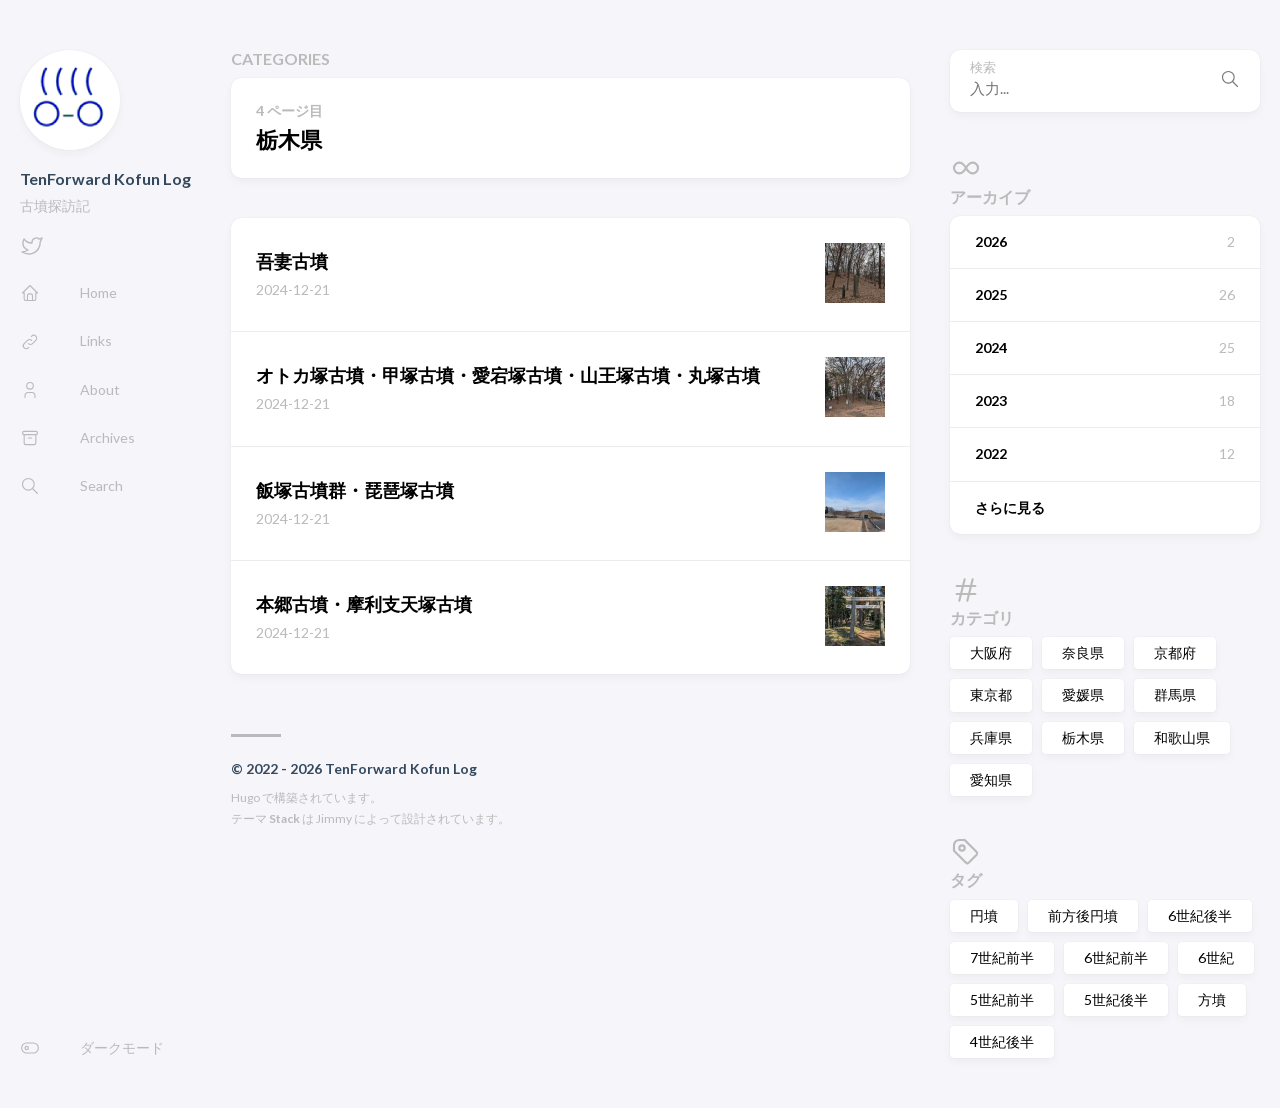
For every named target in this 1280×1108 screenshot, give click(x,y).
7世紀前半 (1002, 957)
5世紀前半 (1002, 999)
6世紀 (1216, 957)
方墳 (1212, 999)
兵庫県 (991, 737)
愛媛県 (1083, 694)
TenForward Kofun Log (105, 178)
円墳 (984, 915)
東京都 (991, 694)
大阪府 (991, 652)
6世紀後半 (1200, 915)
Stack (284, 818)
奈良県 (1083, 652)
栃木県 (1083, 737)
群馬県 (1175, 694)
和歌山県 (1182, 737)
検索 (983, 67)
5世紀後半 (1116, 999)
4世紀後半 (1002, 1041)
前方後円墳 (1083, 915)
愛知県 (991, 779)
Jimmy (334, 818)
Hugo (245, 797)
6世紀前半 (1116, 957)
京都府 (1175, 652)
